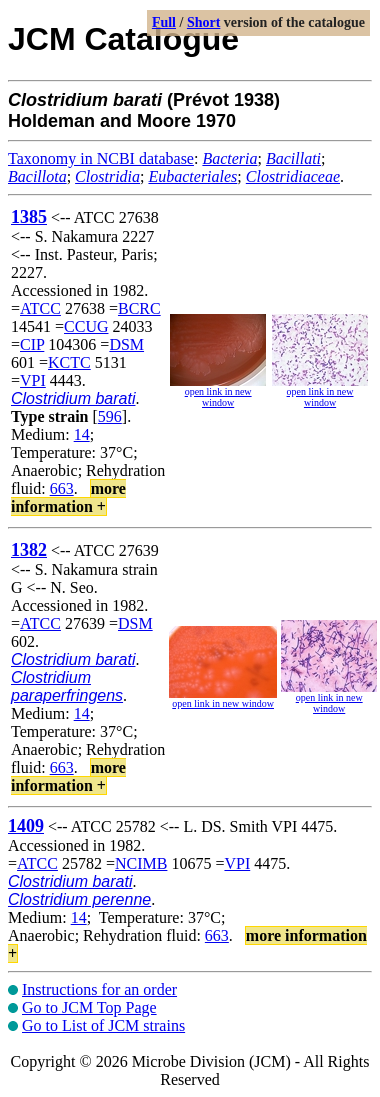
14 (82, 434)
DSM (126, 344)
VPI (33, 380)
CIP (32, 344)
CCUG (86, 326)
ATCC (40, 308)
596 (110, 416)
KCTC (69, 362)
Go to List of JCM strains (103, 1025)
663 (62, 488)
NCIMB (141, 863)
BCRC (139, 308)
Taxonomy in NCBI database (101, 158)
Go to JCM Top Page (89, 1007)
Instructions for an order (99, 989)
